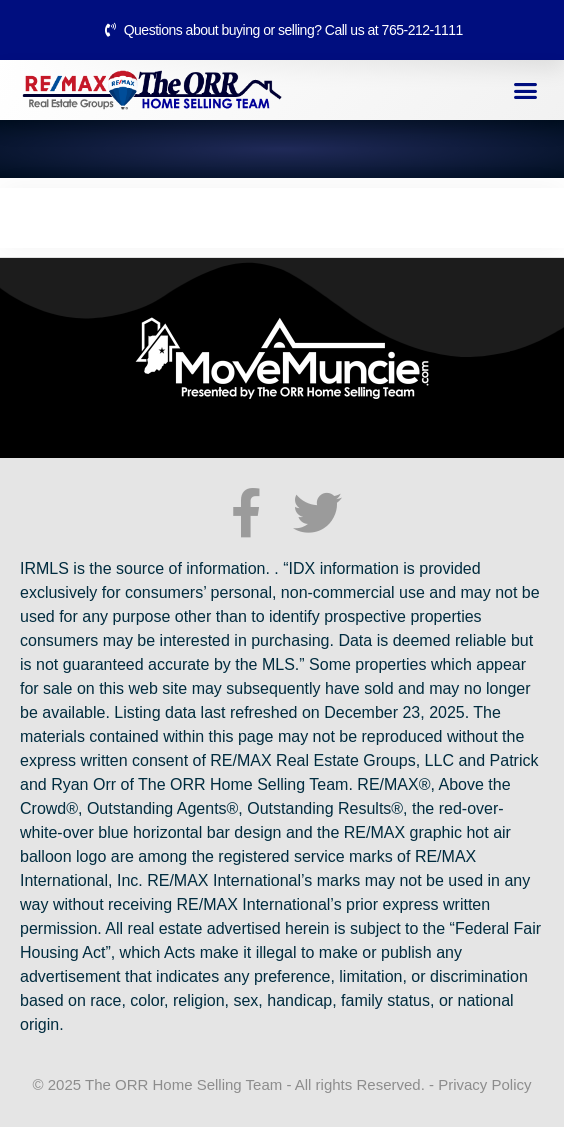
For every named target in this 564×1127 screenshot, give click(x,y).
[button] (526, 90)
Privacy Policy (484, 1084)
